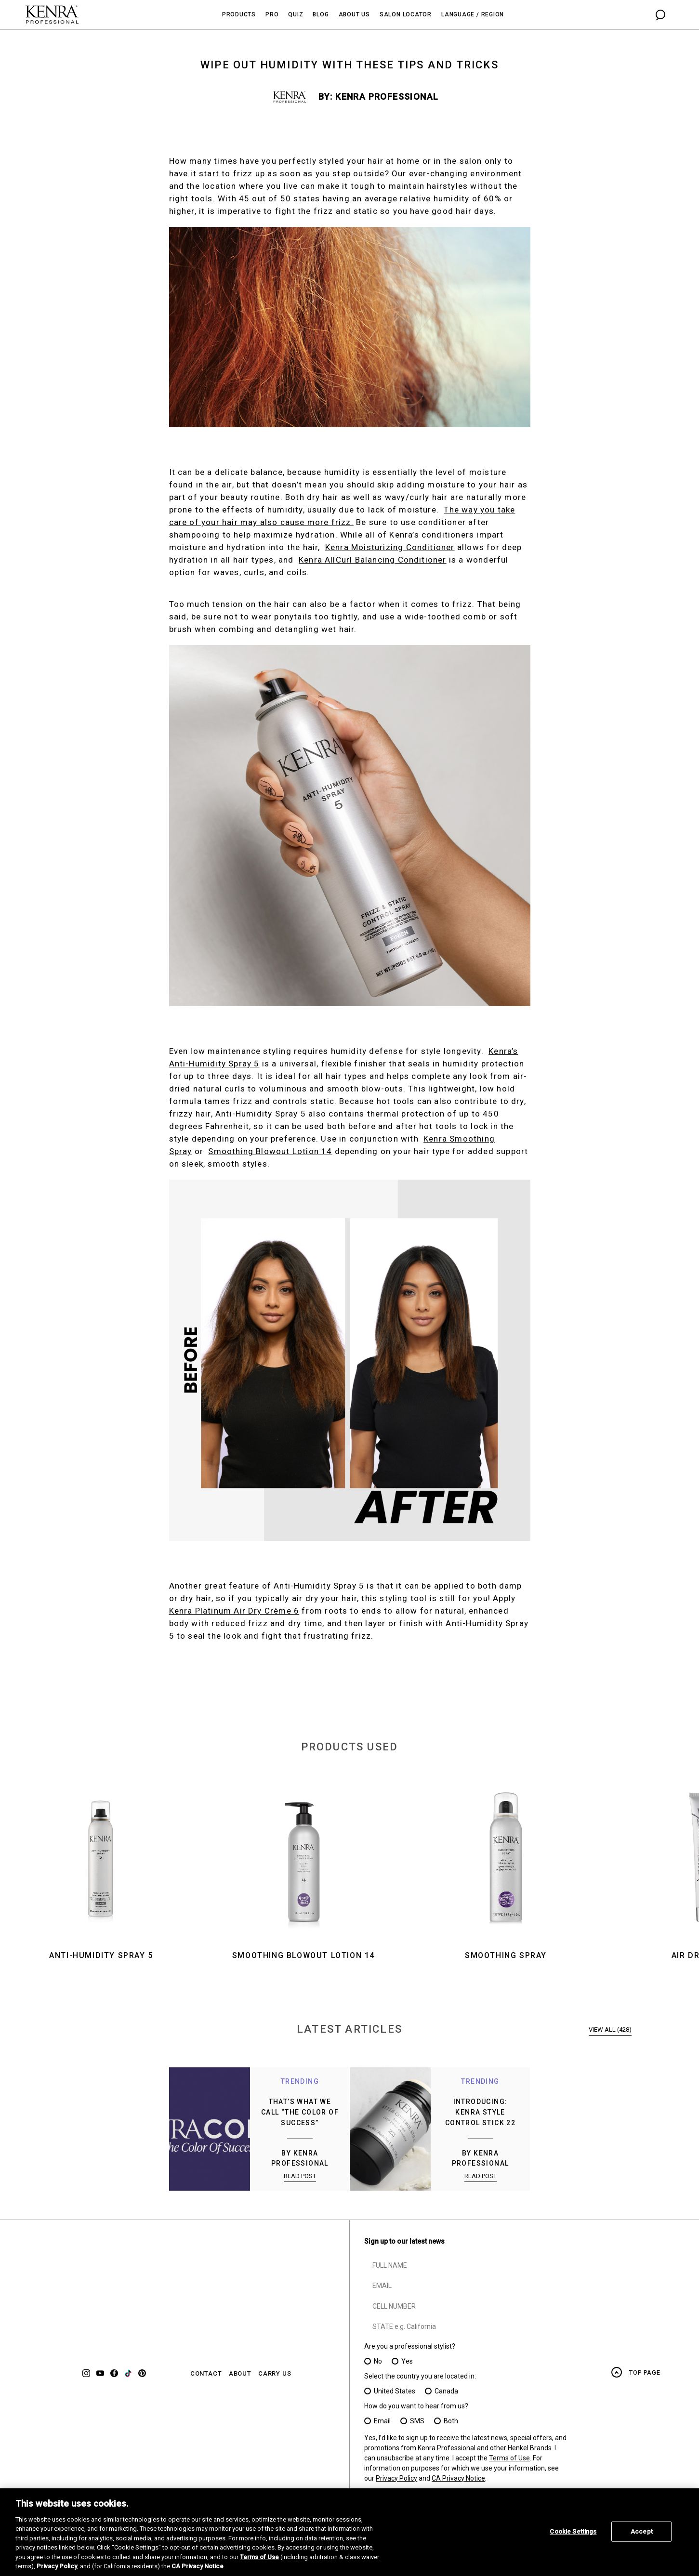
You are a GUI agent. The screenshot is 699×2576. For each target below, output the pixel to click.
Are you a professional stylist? (409, 2346)
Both (451, 2421)
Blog (321, 14)
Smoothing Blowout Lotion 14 (303, 1955)
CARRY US (274, 2373)
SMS (417, 2421)
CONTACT (206, 2373)
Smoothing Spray (506, 1955)
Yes (407, 2361)
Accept (642, 2531)
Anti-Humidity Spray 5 (101, 1955)
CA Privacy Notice (458, 2478)
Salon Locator (406, 14)
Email (382, 2421)
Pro (271, 14)
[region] (349, 2532)
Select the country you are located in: (420, 2376)
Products (239, 14)
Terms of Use (509, 2458)
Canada (446, 2391)
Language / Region (472, 14)
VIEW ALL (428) (610, 2029)
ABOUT (240, 2373)
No (378, 2361)
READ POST (300, 2176)
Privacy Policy (396, 2478)
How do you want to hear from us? (416, 2406)
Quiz (295, 14)
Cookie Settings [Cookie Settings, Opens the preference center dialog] (573, 2531)
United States (394, 2391)
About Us (354, 14)
